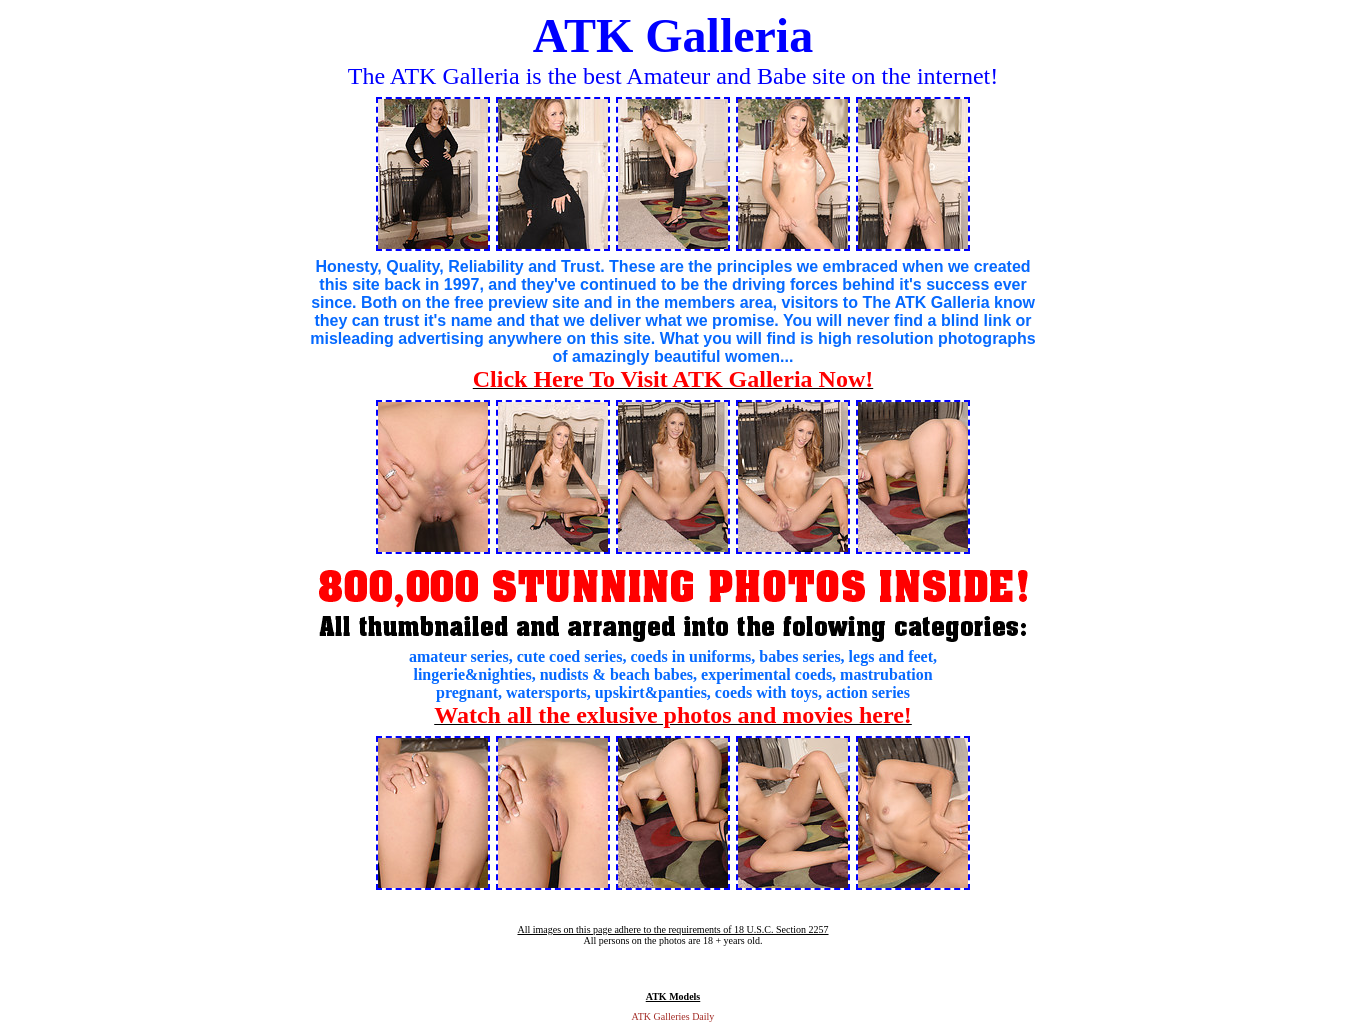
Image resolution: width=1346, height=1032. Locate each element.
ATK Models (673, 996)
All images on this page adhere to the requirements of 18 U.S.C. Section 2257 (672, 929)
